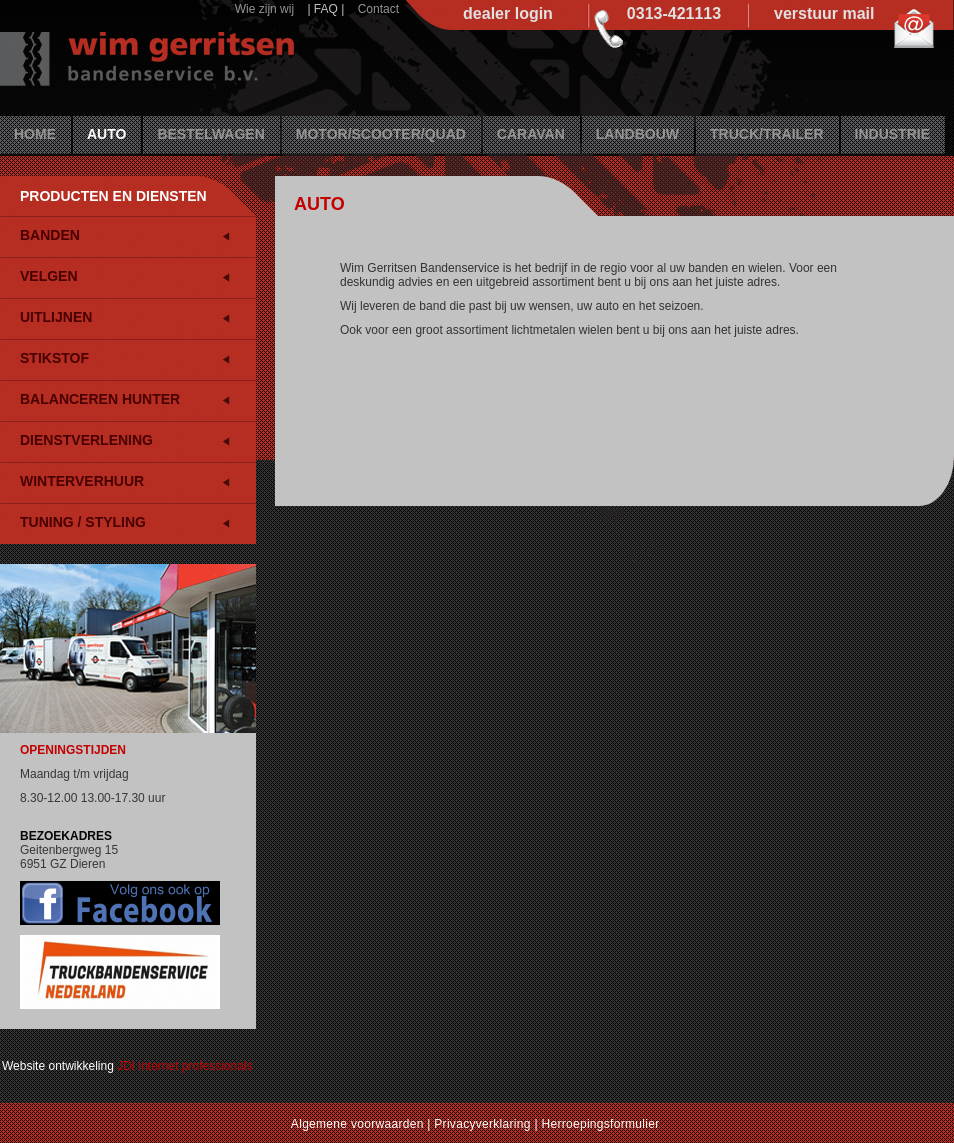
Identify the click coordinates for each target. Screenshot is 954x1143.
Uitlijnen (56, 317)
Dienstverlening (86, 440)
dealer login (508, 13)
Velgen (49, 276)
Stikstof (54, 358)
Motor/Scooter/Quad (381, 134)
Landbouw (637, 134)
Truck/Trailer (767, 134)
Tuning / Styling (83, 522)
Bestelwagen (210, 134)
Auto (106, 134)
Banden (50, 235)
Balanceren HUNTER (100, 399)
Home (35, 134)
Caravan (531, 134)
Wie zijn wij (264, 9)
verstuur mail (824, 13)
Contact (378, 9)
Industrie (892, 134)
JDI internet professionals (184, 1066)
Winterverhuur (82, 481)
